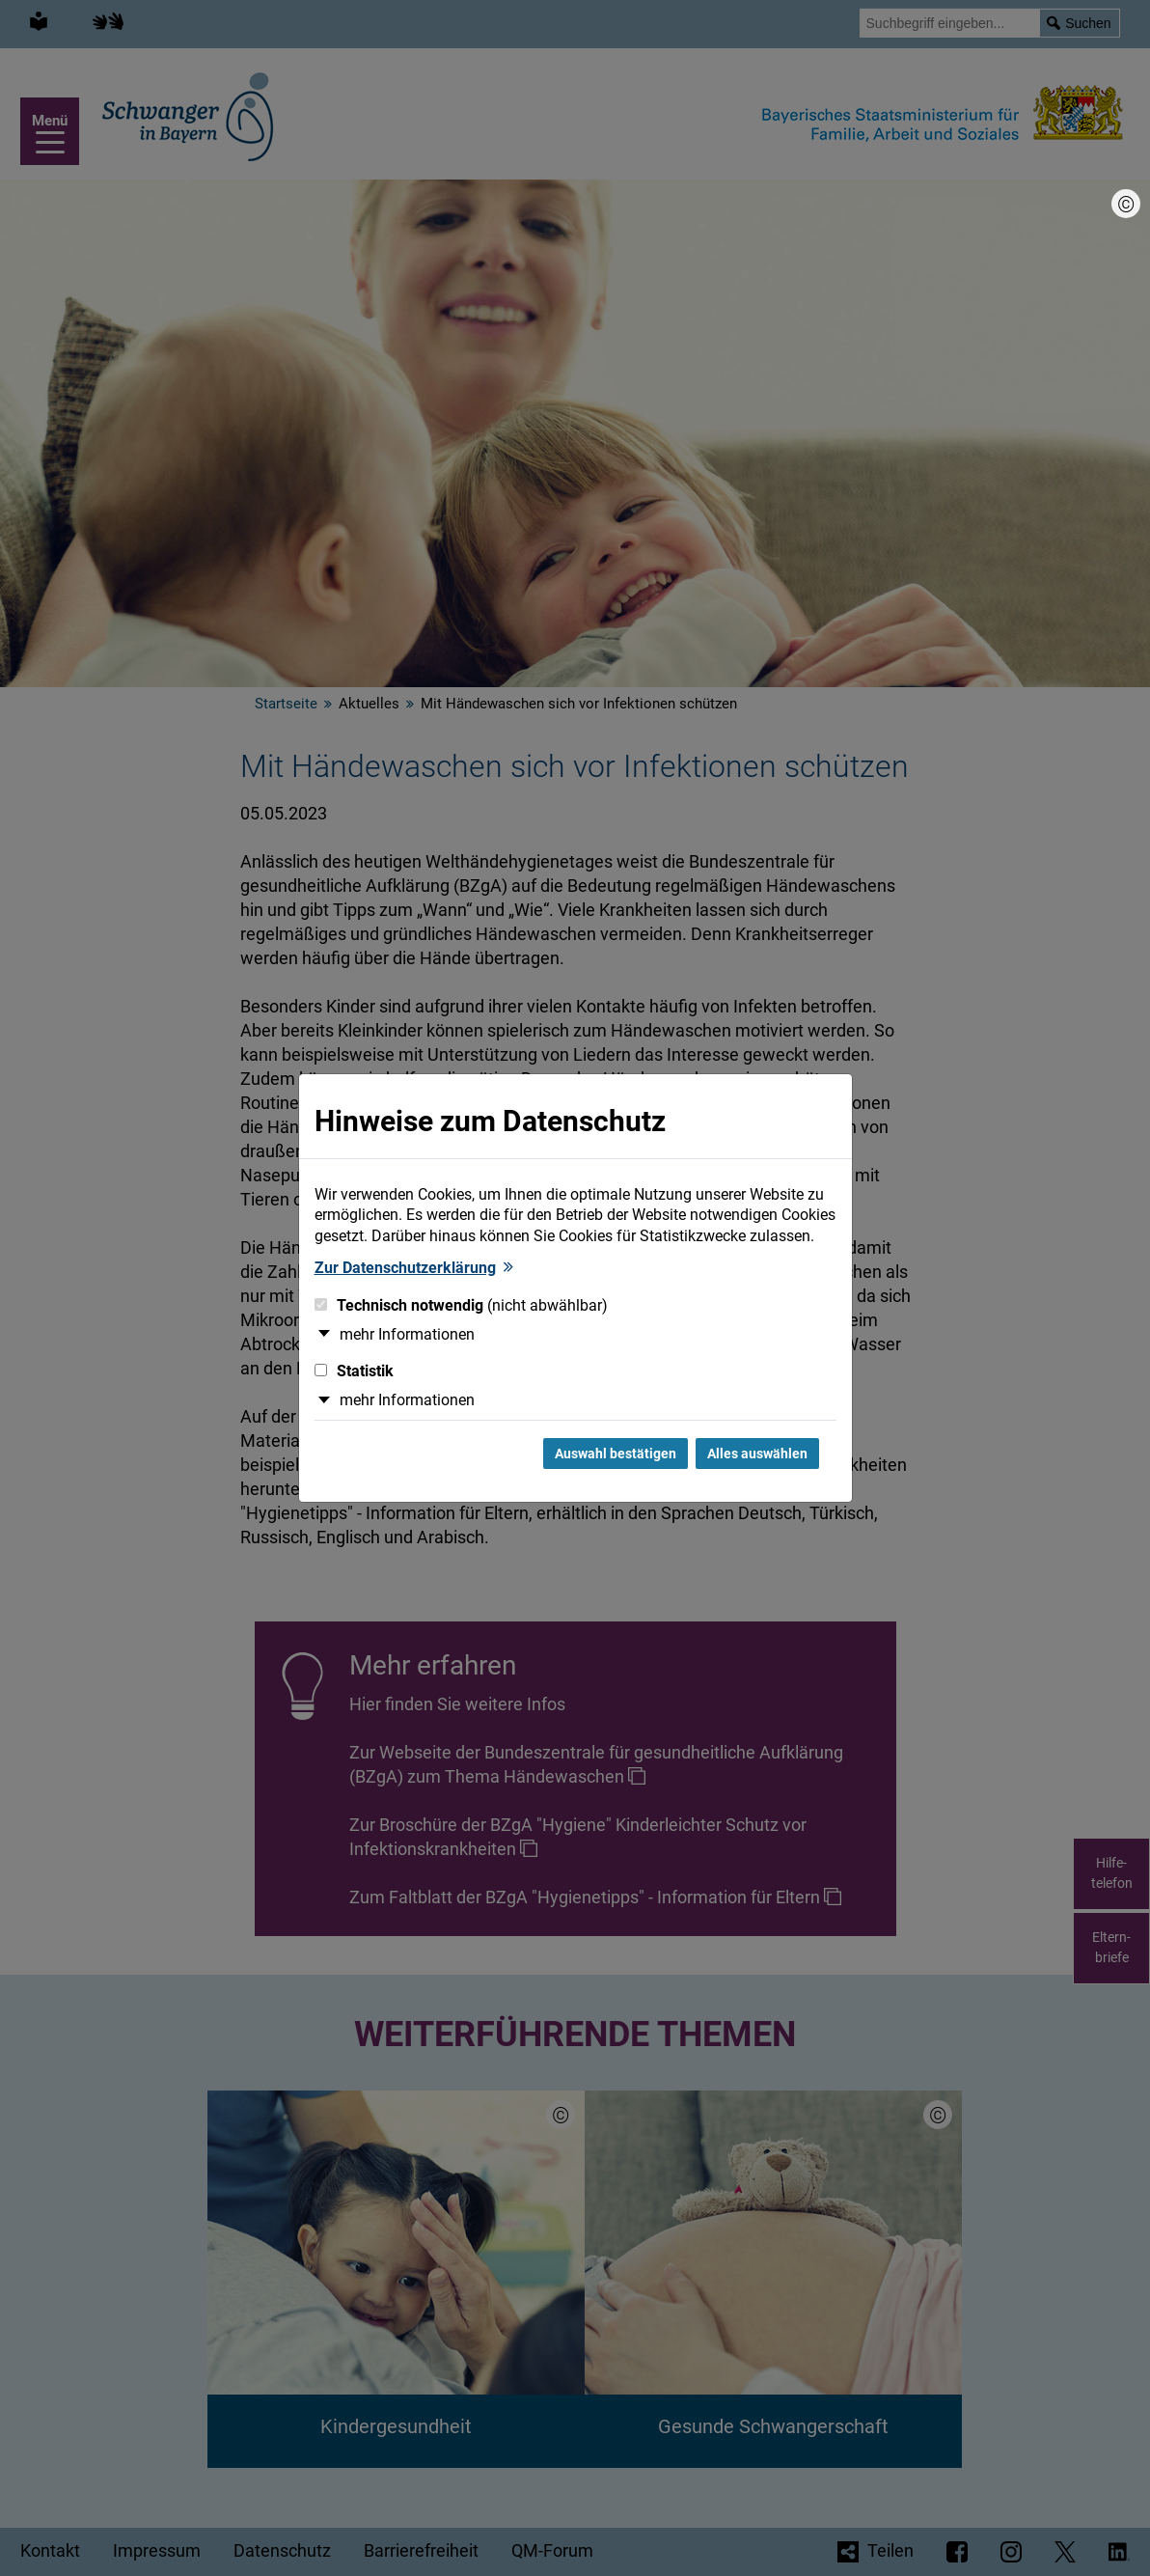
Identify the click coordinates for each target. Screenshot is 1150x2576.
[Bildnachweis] (1125, 203)
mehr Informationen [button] (407, 1334)
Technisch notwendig (461, 1305)
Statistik (354, 1371)
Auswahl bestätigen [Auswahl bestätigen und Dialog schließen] (615, 1453)
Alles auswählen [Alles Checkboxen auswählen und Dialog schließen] (757, 1453)
